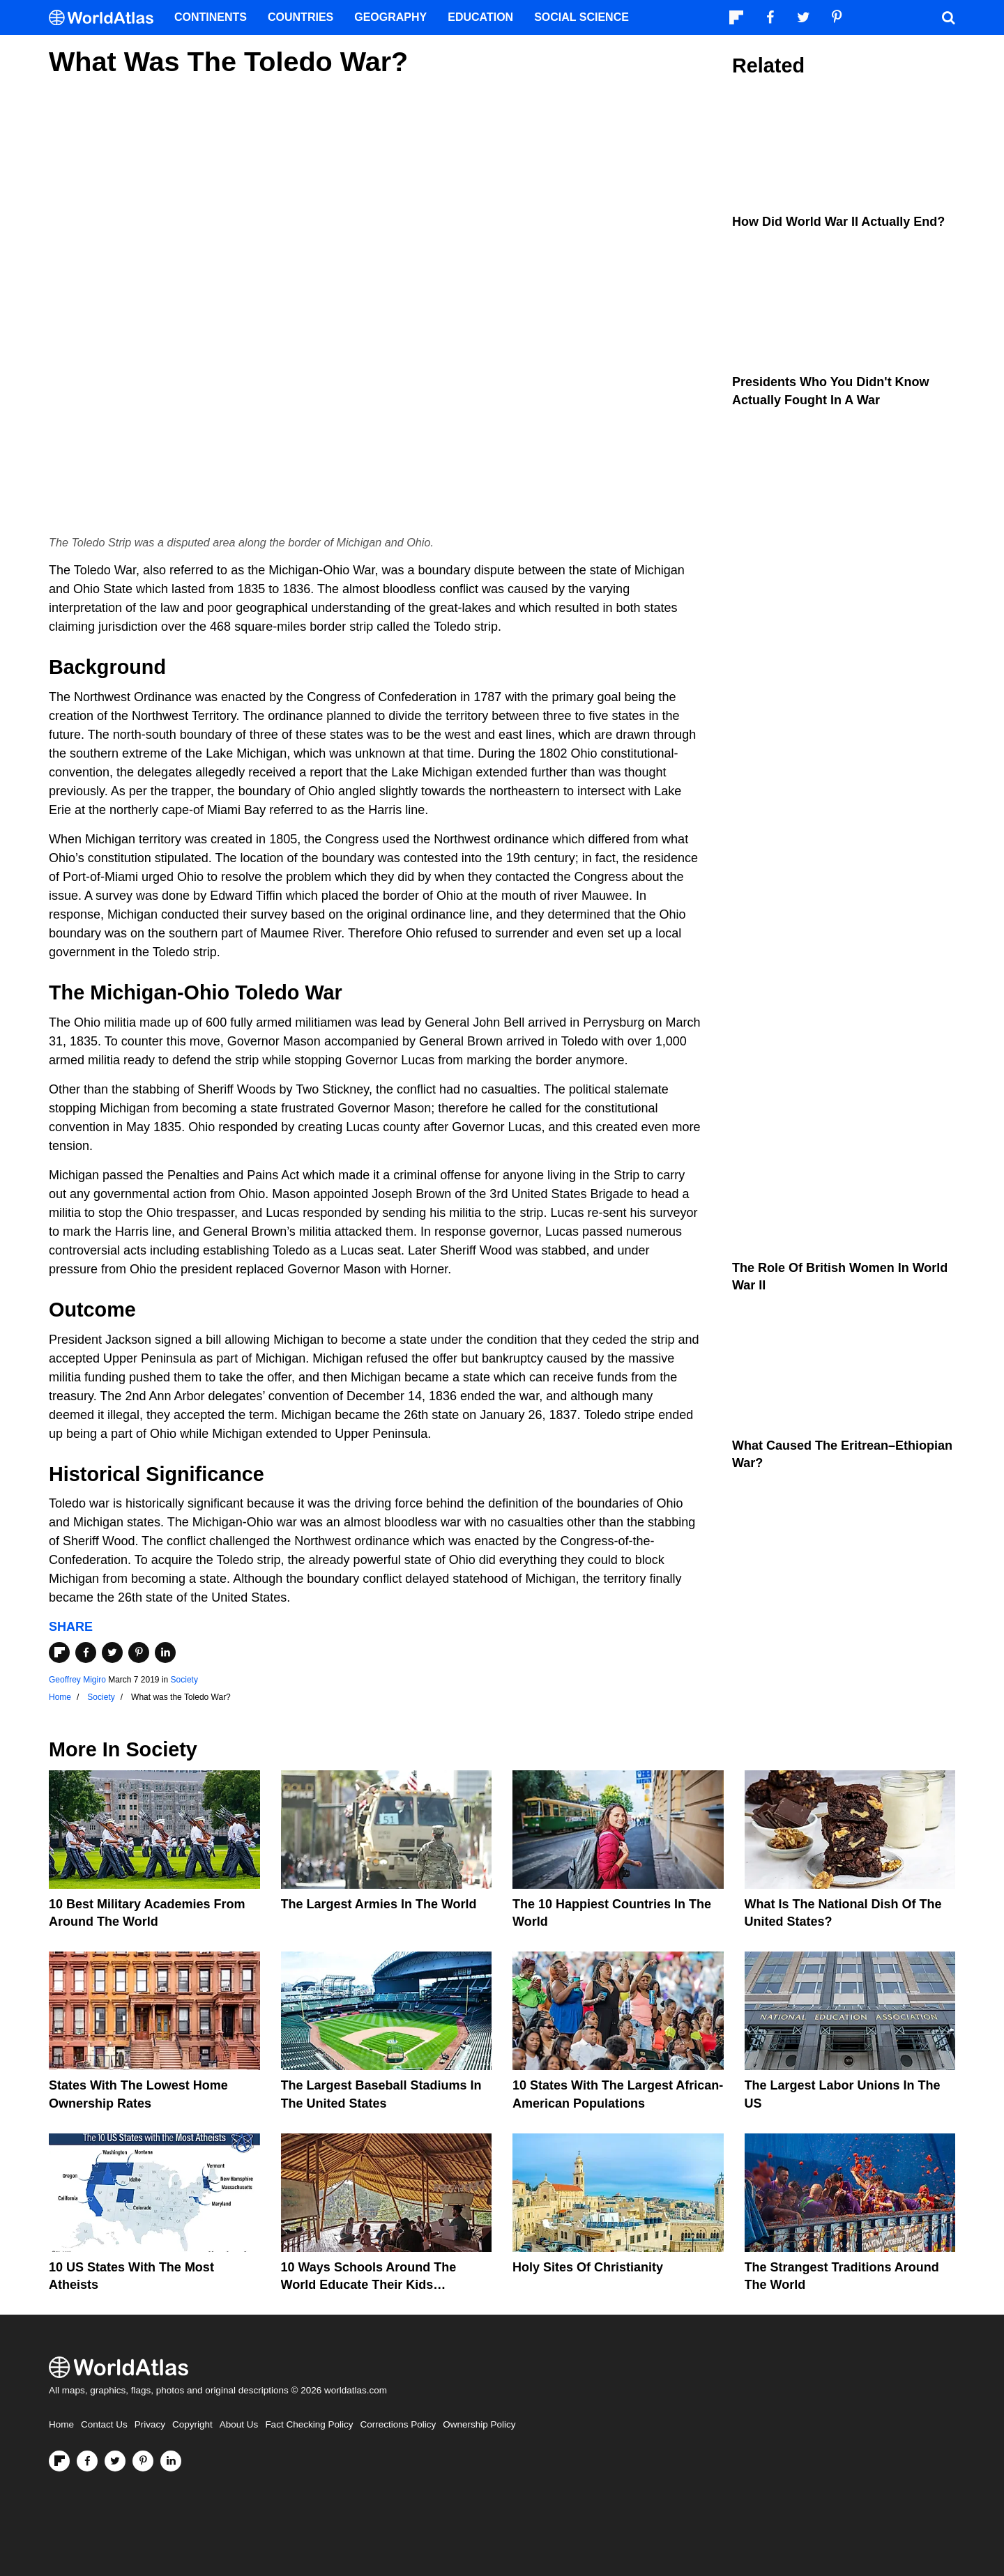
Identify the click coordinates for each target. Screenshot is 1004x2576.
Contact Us (104, 2424)
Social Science (581, 17)
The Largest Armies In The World (379, 1904)
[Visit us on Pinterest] (142, 2461)
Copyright (192, 2424)
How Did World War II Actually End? (838, 222)
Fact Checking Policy (309, 2424)
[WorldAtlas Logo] (106, 18)
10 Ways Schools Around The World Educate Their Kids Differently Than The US (369, 2284)
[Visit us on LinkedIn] (170, 2461)
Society (184, 1680)
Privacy (150, 2424)
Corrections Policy (398, 2424)
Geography (390, 17)
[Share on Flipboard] (59, 1652)
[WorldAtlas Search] (948, 17)
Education (480, 17)
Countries (300, 17)
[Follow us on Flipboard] (59, 2461)
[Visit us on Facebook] (87, 2461)
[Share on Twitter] (112, 1652)
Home (61, 2424)
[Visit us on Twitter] (115, 2461)
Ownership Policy (479, 2424)
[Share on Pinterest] (138, 1652)
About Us (239, 2424)
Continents (210, 17)
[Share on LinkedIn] (165, 1652)
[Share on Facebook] (85, 1652)
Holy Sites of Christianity (587, 2267)
